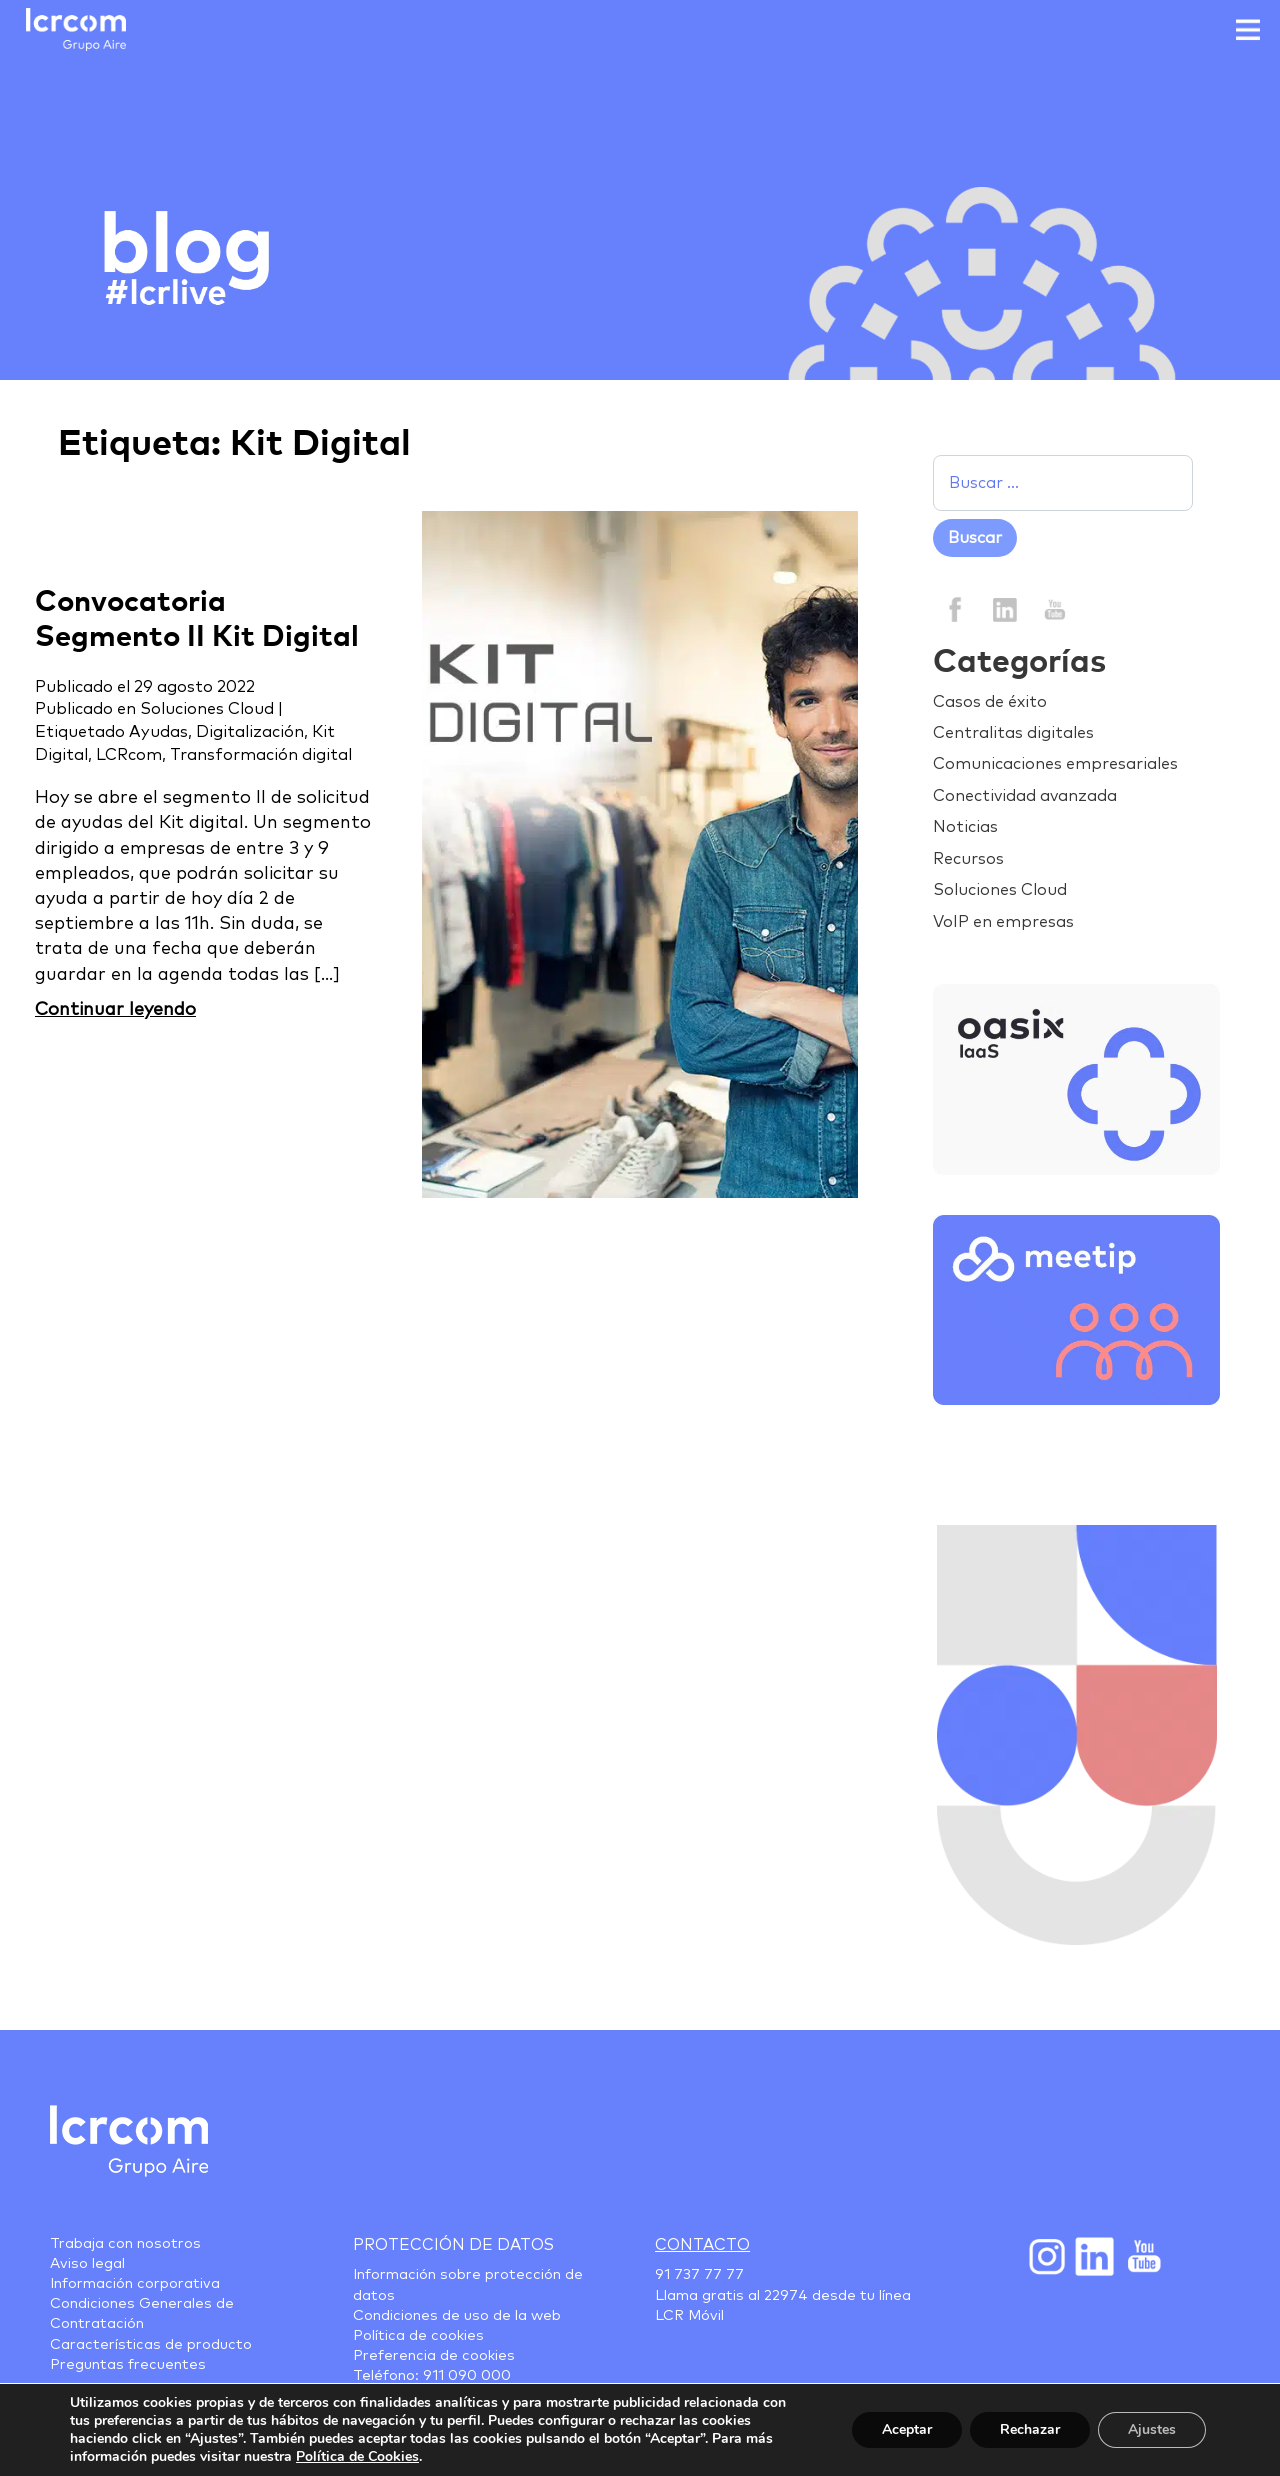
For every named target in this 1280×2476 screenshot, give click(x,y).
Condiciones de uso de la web (457, 2316)
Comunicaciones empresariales (1055, 764)
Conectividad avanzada (1025, 796)
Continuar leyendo (115, 1010)
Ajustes (1152, 2429)
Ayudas (158, 732)
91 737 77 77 (699, 2275)
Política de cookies (418, 2336)
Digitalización (250, 732)
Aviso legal (87, 2264)
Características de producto (151, 2345)
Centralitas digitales (1013, 733)
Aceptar (907, 2429)
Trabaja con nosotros (125, 2244)
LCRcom (129, 755)
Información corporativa (135, 2284)
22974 (786, 2296)
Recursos (968, 859)
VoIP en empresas (1003, 922)
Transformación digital (261, 755)
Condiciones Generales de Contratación (142, 2314)
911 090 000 (467, 2376)
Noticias (965, 827)
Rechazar (1030, 2429)
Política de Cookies (357, 2456)
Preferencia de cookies (434, 2356)
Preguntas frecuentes (128, 2365)
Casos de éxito (990, 702)
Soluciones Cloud (207, 709)
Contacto (702, 2245)
